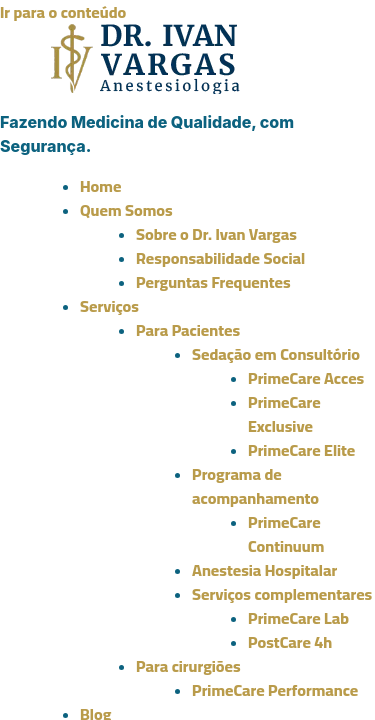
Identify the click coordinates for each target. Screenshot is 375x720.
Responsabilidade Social (220, 258)
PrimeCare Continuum (286, 534)
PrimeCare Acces (306, 378)
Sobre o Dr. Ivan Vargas (216, 234)
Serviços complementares (282, 594)
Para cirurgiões (188, 666)
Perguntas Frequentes (213, 282)
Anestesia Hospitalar (264, 570)
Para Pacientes (188, 330)
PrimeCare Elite (301, 450)
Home (100, 186)
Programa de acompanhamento (255, 486)
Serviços (109, 306)
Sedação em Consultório (276, 354)
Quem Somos (126, 210)
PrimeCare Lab (298, 618)
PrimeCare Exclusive (284, 414)
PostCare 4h (290, 642)
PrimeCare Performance (275, 690)
